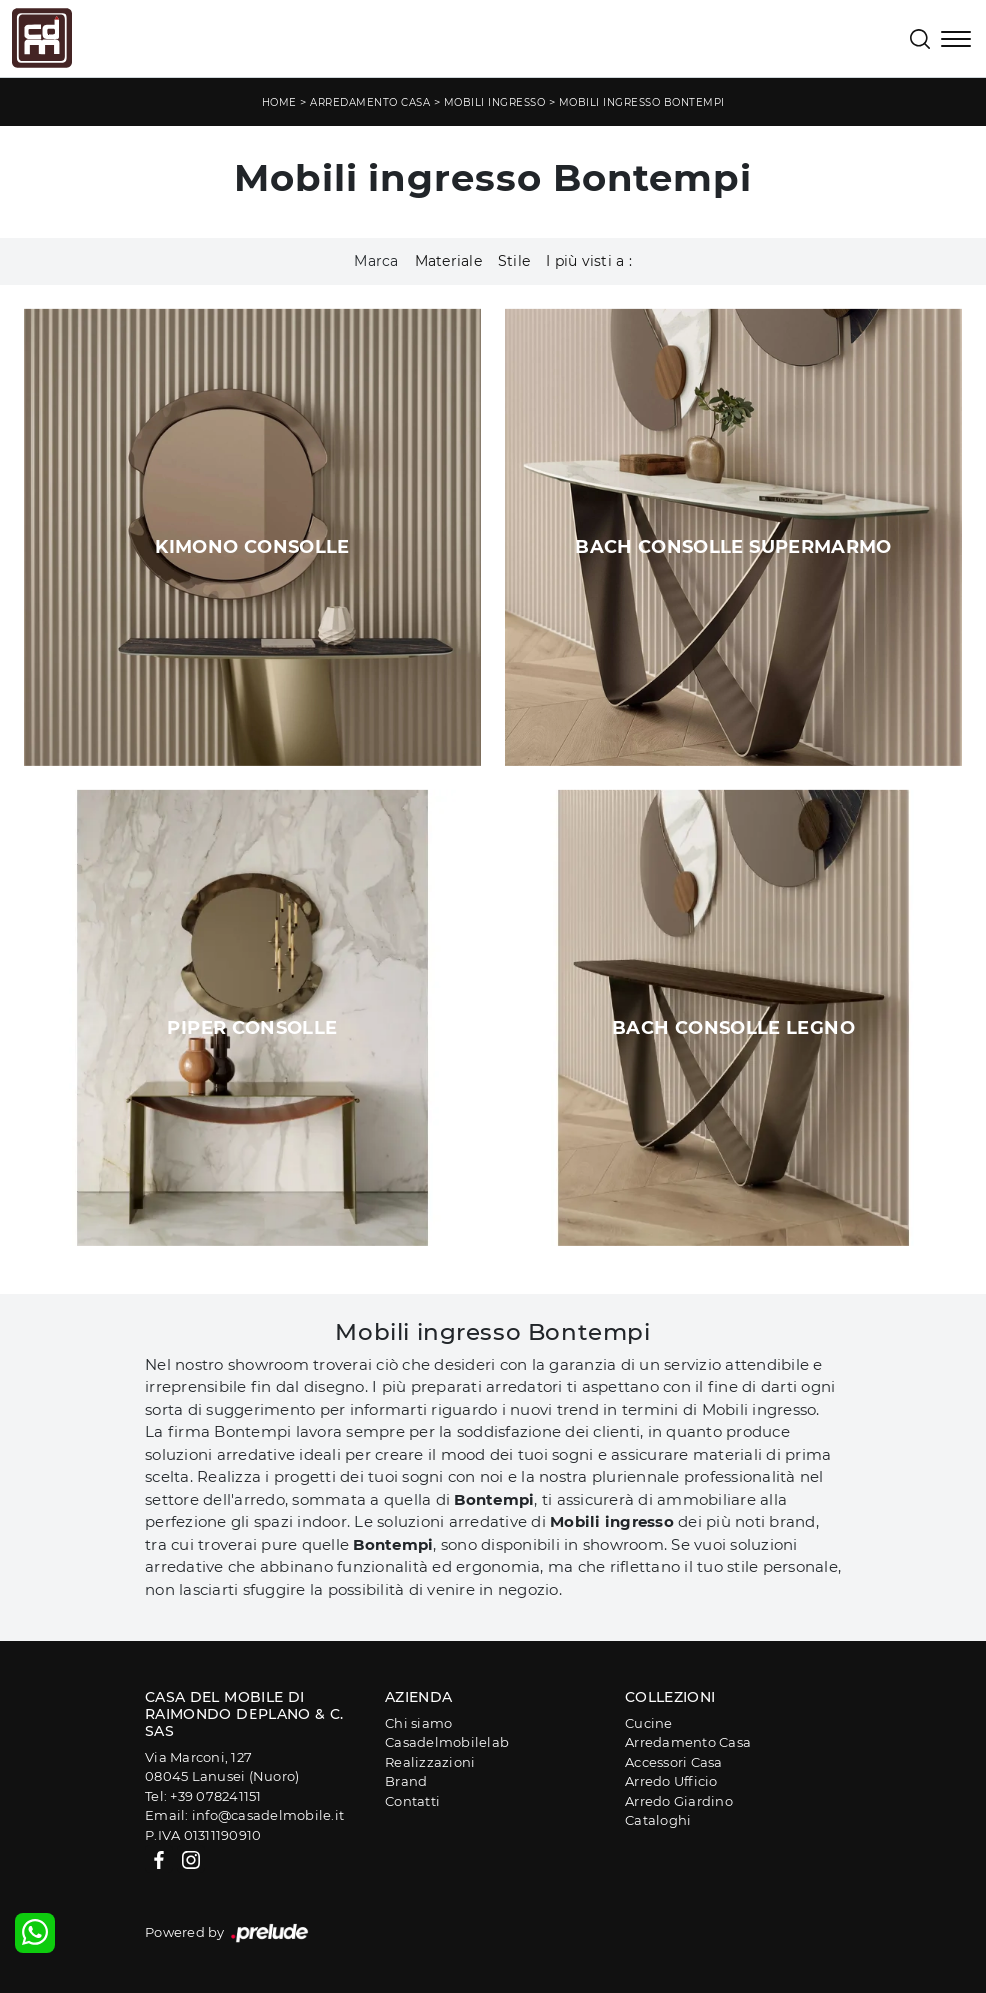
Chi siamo (418, 1723)
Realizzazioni (430, 1762)
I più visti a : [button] (589, 261)
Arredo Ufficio (671, 1781)
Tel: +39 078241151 (203, 1796)
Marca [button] (376, 261)
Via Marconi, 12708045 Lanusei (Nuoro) (222, 1767)
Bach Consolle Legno (733, 1028)
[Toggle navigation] (956, 41)
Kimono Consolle (252, 547)
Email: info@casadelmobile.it (244, 1815)
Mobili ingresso (495, 102)
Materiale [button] (448, 261)
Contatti (412, 1801)
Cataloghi (658, 1820)
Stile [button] (514, 261)
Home (279, 102)
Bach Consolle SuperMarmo (733, 547)
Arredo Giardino (679, 1801)
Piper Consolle (252, 1028)
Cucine (649, 1723)
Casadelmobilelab (447, 1742)
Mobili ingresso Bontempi (642, 102)
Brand (406, 1781)
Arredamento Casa (370, 102)
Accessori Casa (674, 1762)
